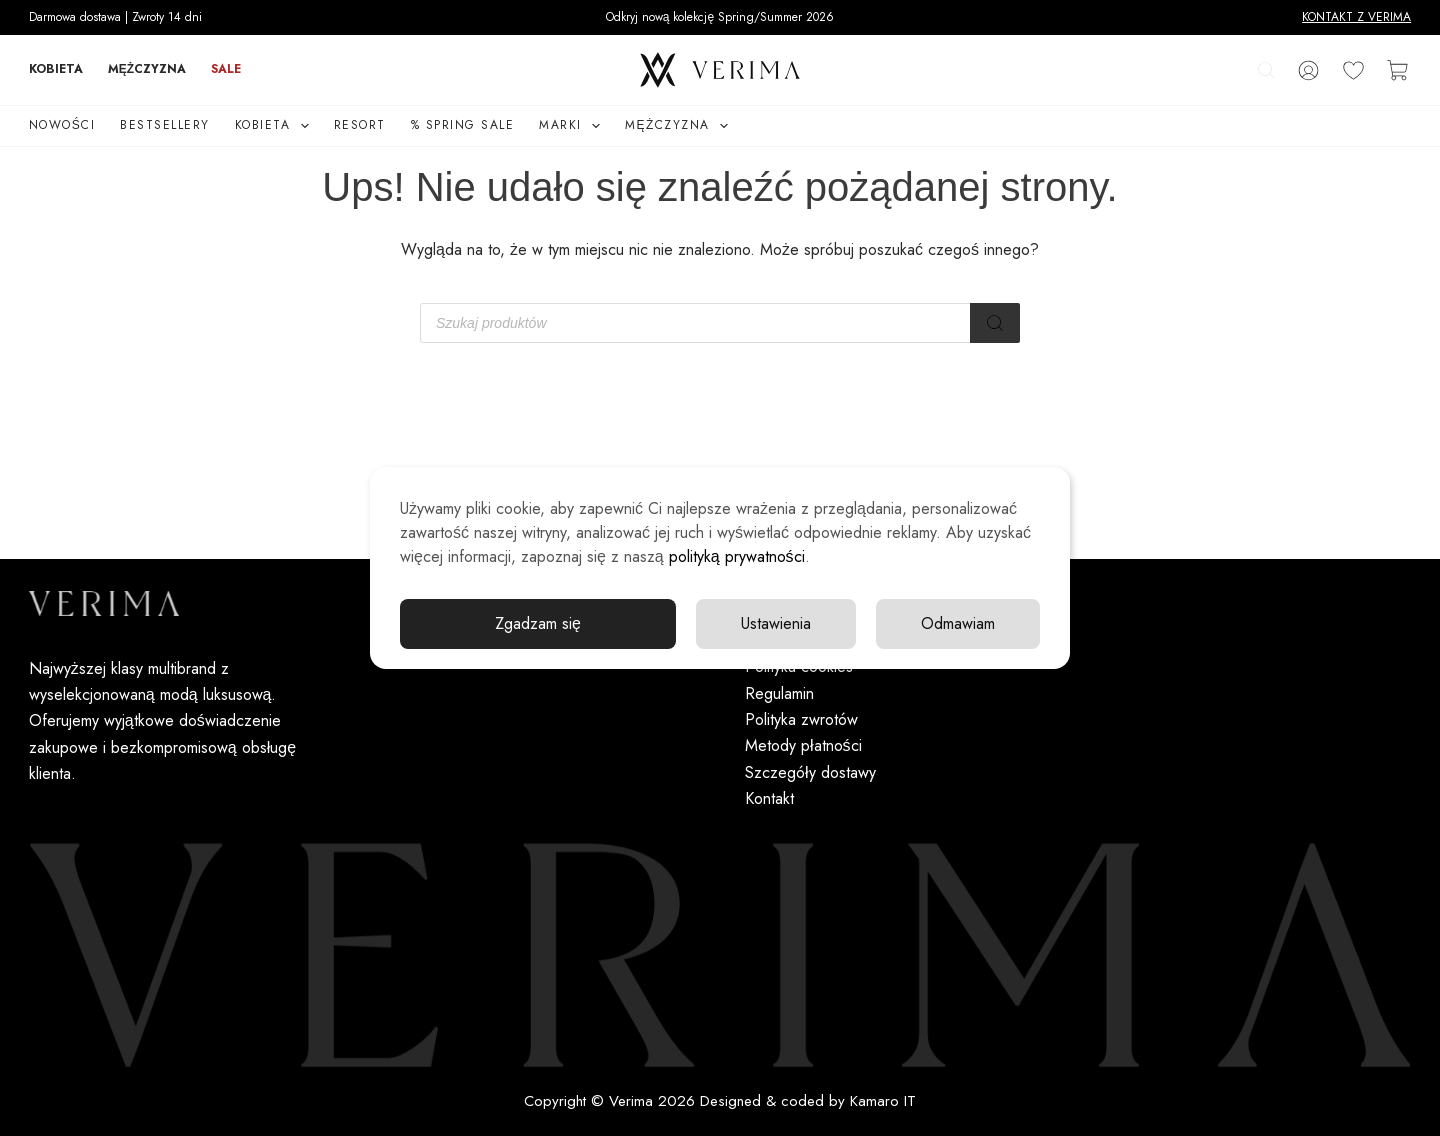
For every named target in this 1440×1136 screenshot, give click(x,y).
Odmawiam (958, 623)
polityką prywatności (737, 556)
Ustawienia (776, 623)
